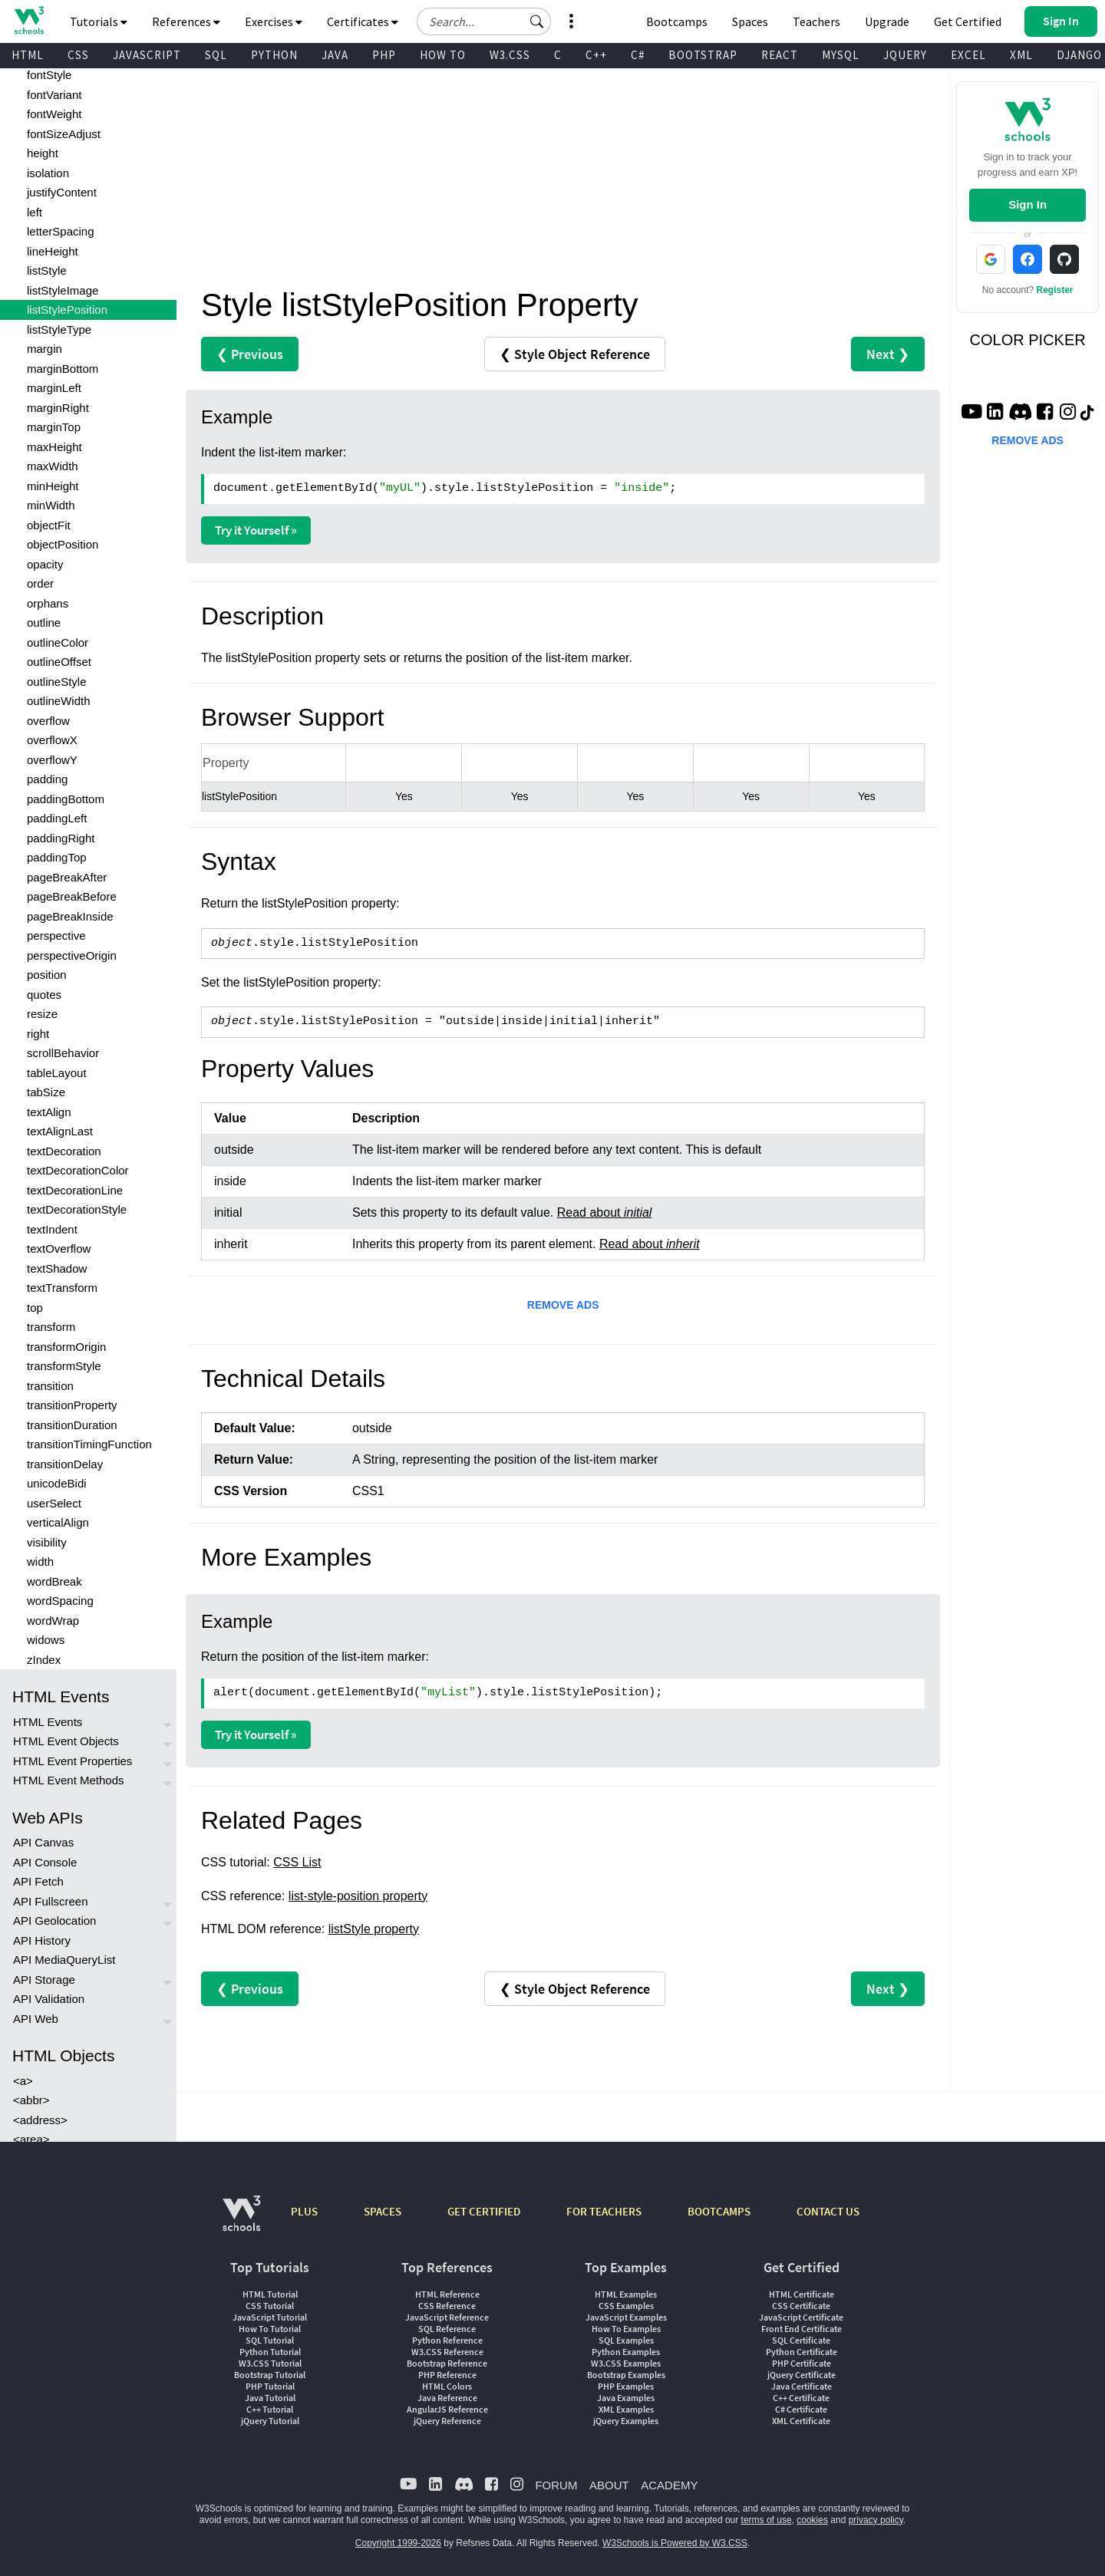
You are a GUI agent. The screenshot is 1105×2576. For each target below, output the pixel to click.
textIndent (52, 1229)
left (34, 212)
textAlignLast (60, 1131)
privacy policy (876, 2520)
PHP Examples (626, 2386)
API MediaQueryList (64, 1959)
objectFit (49, 525)
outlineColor (57, 642)
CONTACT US (828, 2211)
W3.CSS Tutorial (270, 2363)
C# (638, 55)
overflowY (52, 759)
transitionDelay (65, 1464)
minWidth (51, 505)
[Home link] (29, 20)
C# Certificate (801, 2409)
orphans (47, 603)
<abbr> (31, 2100)
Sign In (1027, 204)
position (47, 974)
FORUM (556, 2485)
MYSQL (840, 55)
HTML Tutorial (270, 2294)
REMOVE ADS (563, 1305)
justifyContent (62, 192)
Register (1055, 290)
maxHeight (54, 446)
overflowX (52, 739)
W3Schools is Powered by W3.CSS (674, 2543)
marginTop (54, 426)
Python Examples (626, 2351)
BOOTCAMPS (719, 2211)
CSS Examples (626, 2305)
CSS (78, 55)
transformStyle (64, 1365)
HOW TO (443, 55)
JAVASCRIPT (147, 55)
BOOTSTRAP (702, 55)
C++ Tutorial (269, 2409)
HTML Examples (626, 2294)
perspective (56, 935)
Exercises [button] (273, 21)
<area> (31, 2139)
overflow (48, 720)
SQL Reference (447, 2328)
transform (51, 1326)
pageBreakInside (70, 916)
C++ (596, 55)
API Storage (44, 1979)
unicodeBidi (57, 1483)
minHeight (53, 485)
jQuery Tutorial (270, 2420)
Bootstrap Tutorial (269, 2374)
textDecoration (64, 1151)
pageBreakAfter (67, 877)
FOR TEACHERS (604, 2211)
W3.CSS (510, 55)
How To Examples (626, 2328)
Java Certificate (801, 2386)
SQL (216, 55)
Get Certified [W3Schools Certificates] (967, 21)
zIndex (44, 1659)
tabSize (46, 1092)
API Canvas (43, 1842)
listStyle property (373, 1928)
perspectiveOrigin (72, 955)
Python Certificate (801, 2351)
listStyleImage (62, 290)
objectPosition (62, 544)
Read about (604, 1212)
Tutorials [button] (98, 21)
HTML (28, 55)
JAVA (335, 55)
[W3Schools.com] (241, 2221)
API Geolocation (54, 1920)
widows (45, 1639)
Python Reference (447, 2340)
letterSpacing (60, 231)
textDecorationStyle (77, 1209)
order (40, 583)
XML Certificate (801, 2420)
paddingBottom (65, 798)
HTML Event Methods (68, 1780)
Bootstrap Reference (447, 2363)
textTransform (62, 1287)
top (35, 1307)
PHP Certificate (801, 2363)
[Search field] (484, 21)
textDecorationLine (75, 1190)
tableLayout (57, 1072)
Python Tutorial (270, 2351)
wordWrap (53, 1620)
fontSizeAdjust (64, 133)
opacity (45, 564)
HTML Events (47, 1721)
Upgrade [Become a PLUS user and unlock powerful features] (887, 21)
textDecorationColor (78, 1170)
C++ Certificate (801, 2397)
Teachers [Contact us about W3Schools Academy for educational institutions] (816, 21)
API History (42, 1940)
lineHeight (52, 251)
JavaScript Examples (626, 2317)
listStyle (47, 270)
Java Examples (626, 2397)
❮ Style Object (575, 354)
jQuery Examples (625, 2420)
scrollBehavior (63, 1052)
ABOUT (609, 2485)
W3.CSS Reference (447, 2351)
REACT (779, 55)
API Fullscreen (50, 1901)
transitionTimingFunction (89, 1444)
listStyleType (59, 329)
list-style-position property (358, 1895)
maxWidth (52, 466)
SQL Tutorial (270, 2340)
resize (42, 1013)
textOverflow (59, 1248)
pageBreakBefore (72, 896)
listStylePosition (67, 309)
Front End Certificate (801, 2328)
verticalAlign (58, 1522)
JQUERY (905, 55)
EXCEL (968, 55)
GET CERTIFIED (483, 2211)
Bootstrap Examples (626, 2374)
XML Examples (626, 2409)
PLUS (304, 2211)
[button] (537, 21)
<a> (23, 2080)
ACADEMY (669, 2485)
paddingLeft (57, 818)
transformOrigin (66, 1346)
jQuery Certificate (801, 2374)
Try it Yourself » (256, 530)
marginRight (58, 407)
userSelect (54, 1503)
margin (44, 348)
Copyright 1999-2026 (398, 2543)
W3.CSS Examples (626, 2363)
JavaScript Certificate (801, 2317)
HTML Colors (447, 2386)
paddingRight (60, 838)
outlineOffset (59, 661)
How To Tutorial (270, 2328)
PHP (384, 55)
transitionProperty (72, 1405)
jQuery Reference (447, 2420)
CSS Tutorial (270, 2305)
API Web (35, 2018)
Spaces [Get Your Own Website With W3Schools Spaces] (750, 21)
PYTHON (274, 55)
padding (47, 779)
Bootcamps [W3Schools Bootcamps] (677, 21)
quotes (44, 994)
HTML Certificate (801, 2294)
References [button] (186, 21)
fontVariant (54, 94)
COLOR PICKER (1028, 339)
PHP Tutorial (270, 2386)
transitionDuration (72, 1424)
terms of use (766, 2520)
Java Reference (447, 2397)
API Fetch (38, 1881)
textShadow (57, 1268)
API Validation (48, 1998)
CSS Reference (447, 2305)
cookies (812, 2520)
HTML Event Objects (66, 1741)
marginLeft (54, 387)
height (42, 153)
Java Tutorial (270, 2397)
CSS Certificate (801, 2305)
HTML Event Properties (72, 1760)
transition (50, 1385)
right (38, 1033)
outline (44, 622)
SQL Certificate (801, 2340)
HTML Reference (447, 2294)
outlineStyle (57, 681)
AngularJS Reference (447, 2409)
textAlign (49, 1111)
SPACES (382, 2211)
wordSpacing (60, 1600)
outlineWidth (59, 700)
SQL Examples (626, 2340)
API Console (45, 1862)
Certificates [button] (362, 21)
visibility (47, 1542)
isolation (48, 173)
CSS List (297, 1862)
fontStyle (49, 74)
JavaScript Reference (447, 2317)
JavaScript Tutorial (270, 2317)
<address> (40, 2119)
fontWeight (54, 113)
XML (1021, 55)
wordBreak (54, 1581)
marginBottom (62, 368)
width (40, 1561)
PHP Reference (447, 2374)
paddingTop (57, 857)
